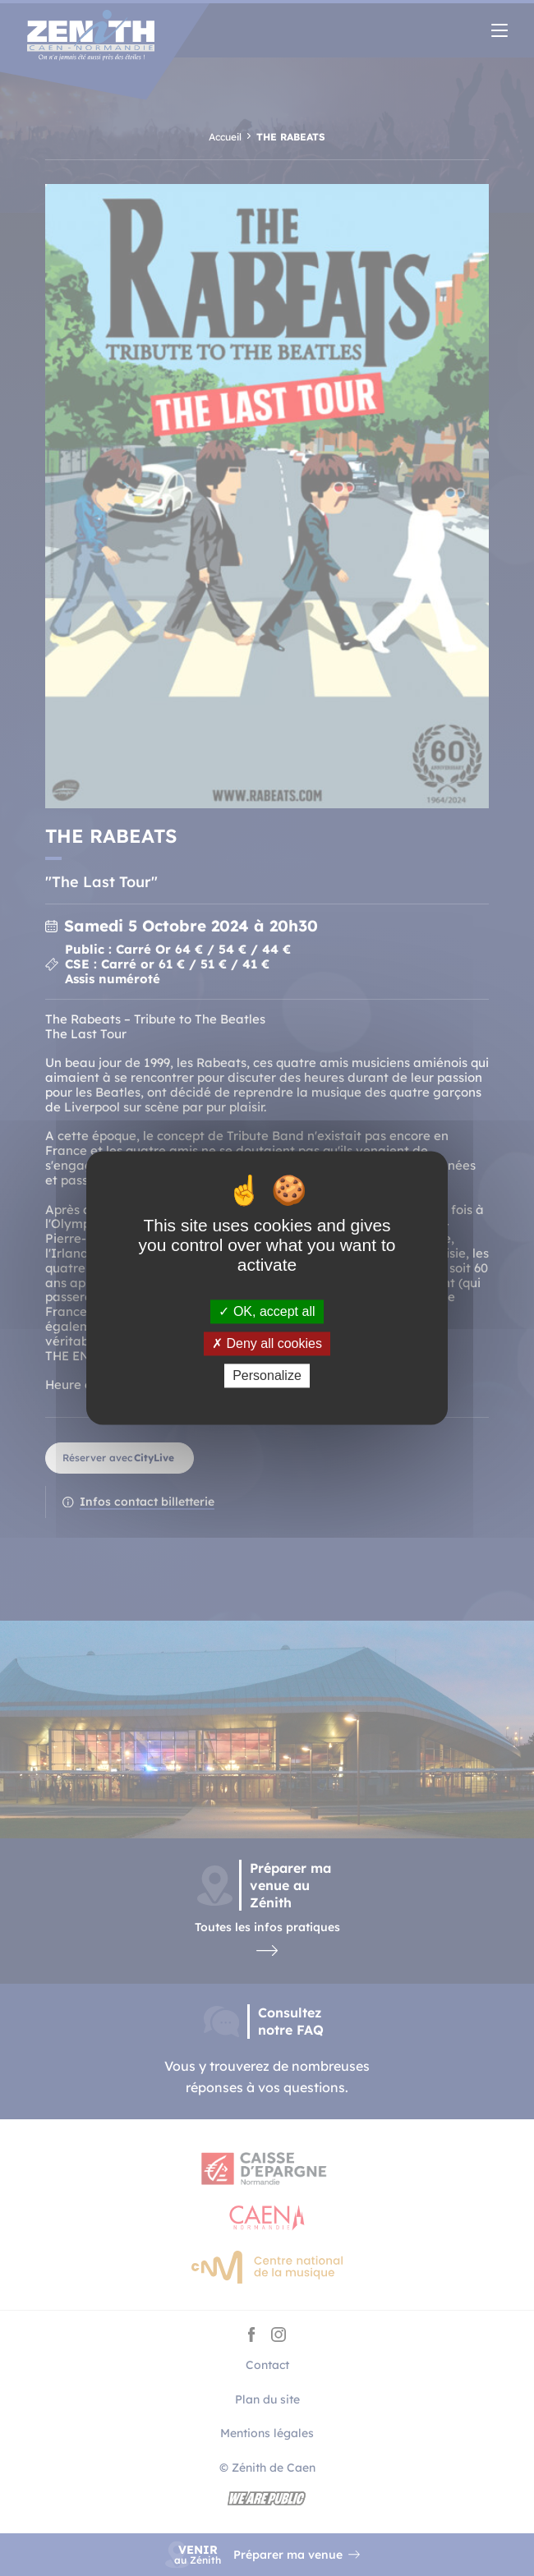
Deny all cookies (267, 1343)
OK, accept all (267, 1311)
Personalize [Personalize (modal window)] (267, 1375)
